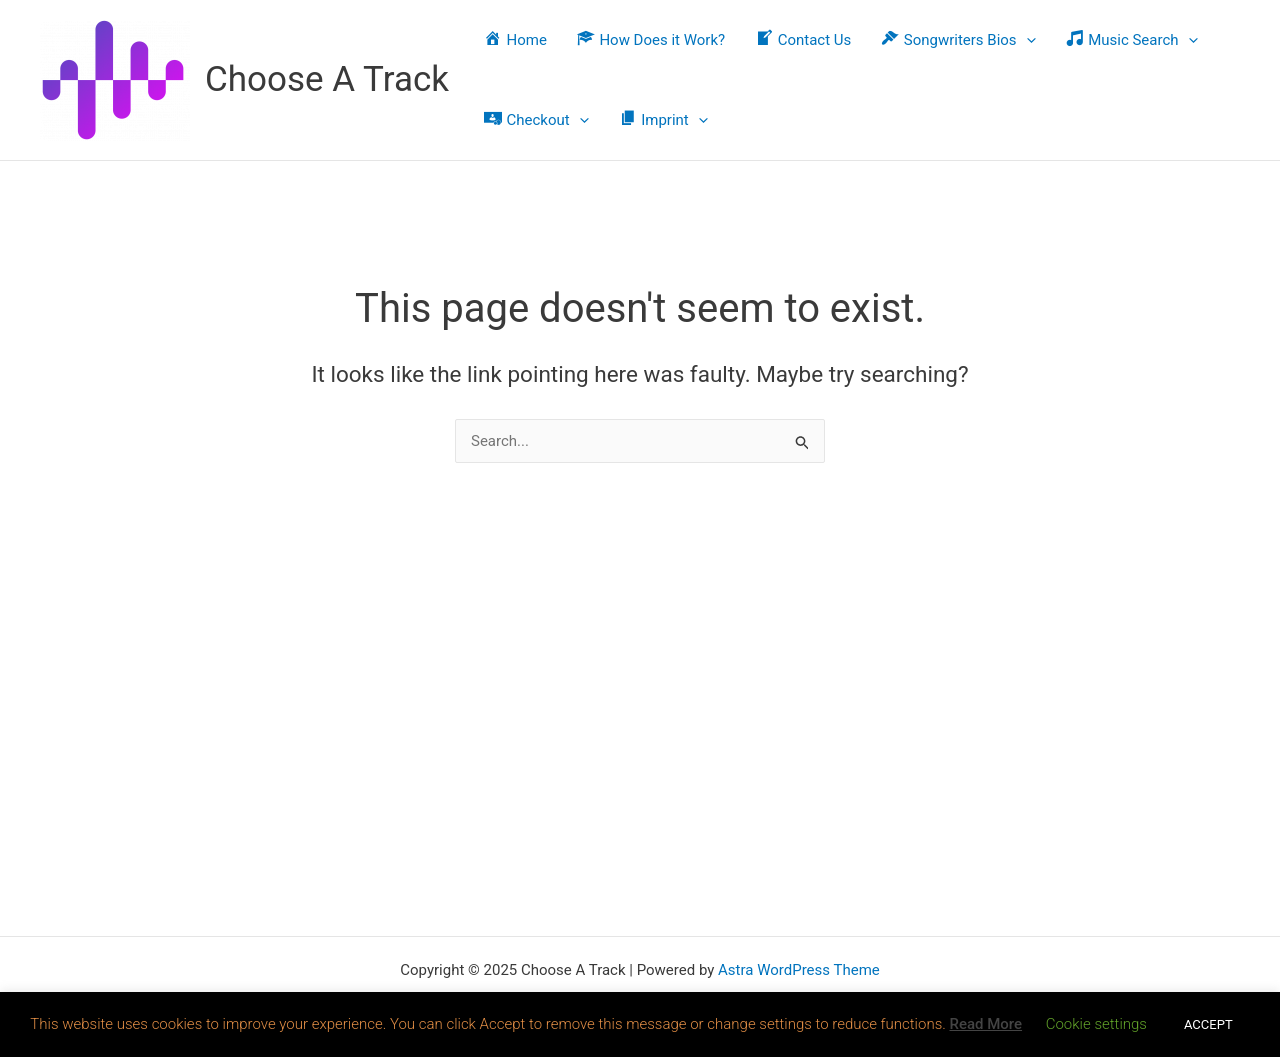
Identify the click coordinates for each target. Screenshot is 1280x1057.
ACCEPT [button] (1208, 1024)
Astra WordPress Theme (799, 970)
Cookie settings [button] (1096, 1024)
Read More (985, 1024)
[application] (1026, 40)
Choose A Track (327, 79)
